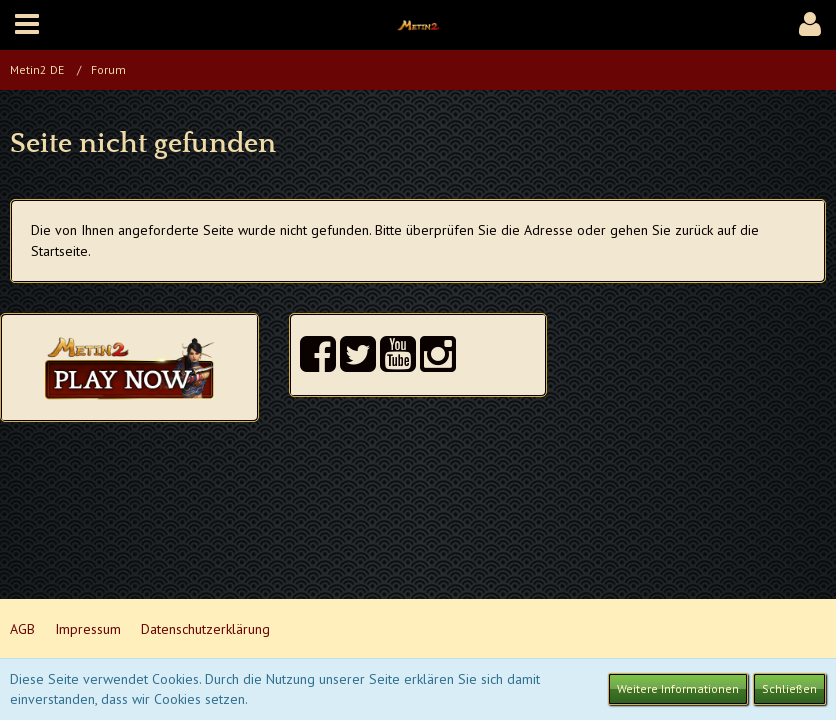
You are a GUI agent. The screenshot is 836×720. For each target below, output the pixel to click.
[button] (27, 25)
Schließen (789, 688)
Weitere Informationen (678, 688)
